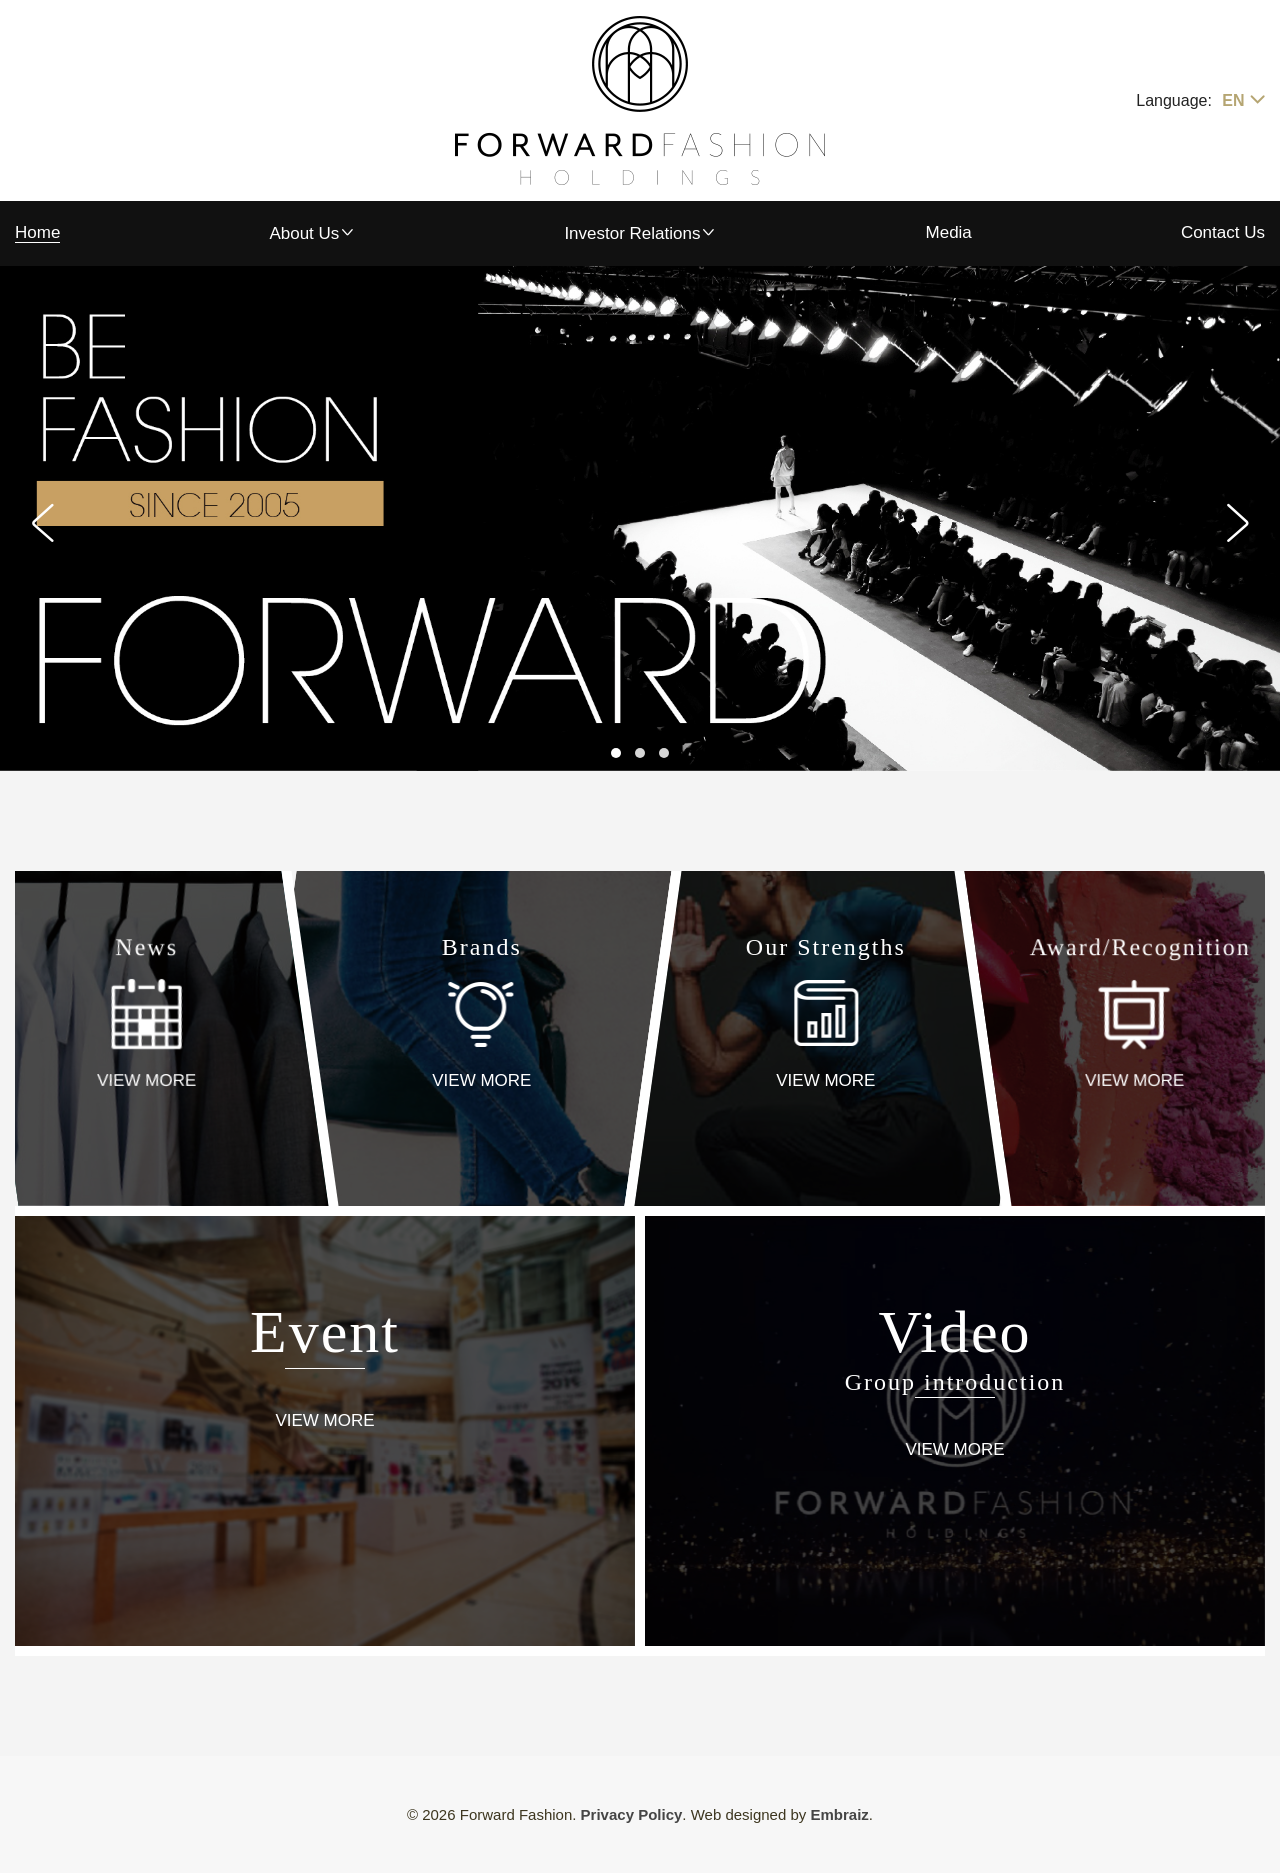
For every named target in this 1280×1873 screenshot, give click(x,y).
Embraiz (839, 1814)
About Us (304, 233)
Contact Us (1223, 232)
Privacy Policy (632, 1814)
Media (949, 232)
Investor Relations (632, 233)
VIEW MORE (146, 1080)
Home (37, 232)
